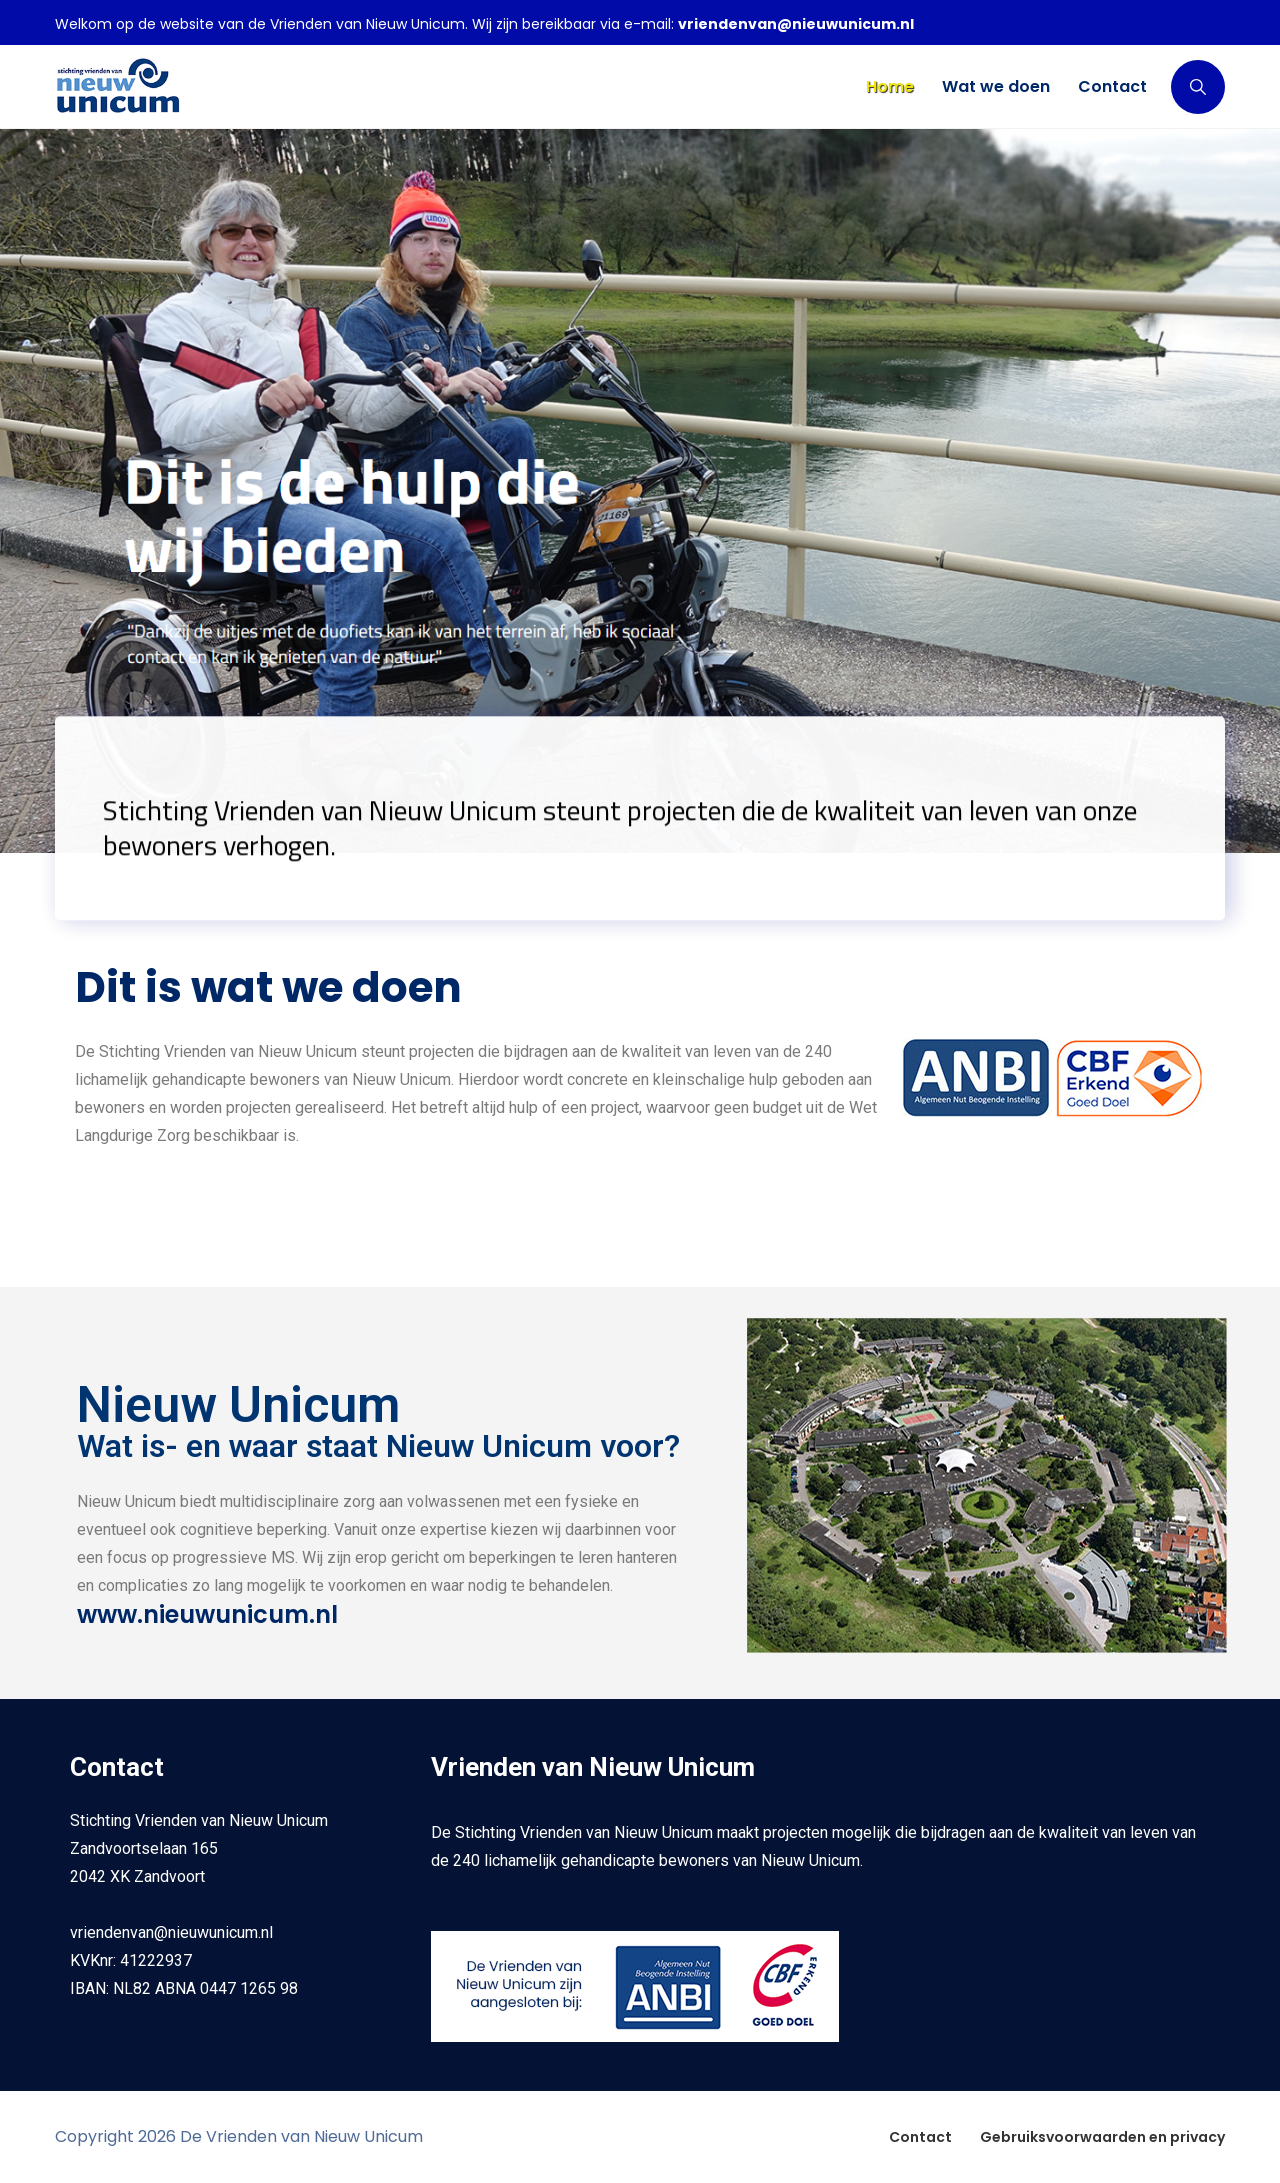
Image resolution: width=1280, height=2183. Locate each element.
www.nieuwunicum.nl (207, 1614)
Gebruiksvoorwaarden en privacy (1102, 2137)
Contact (920, 2137)
